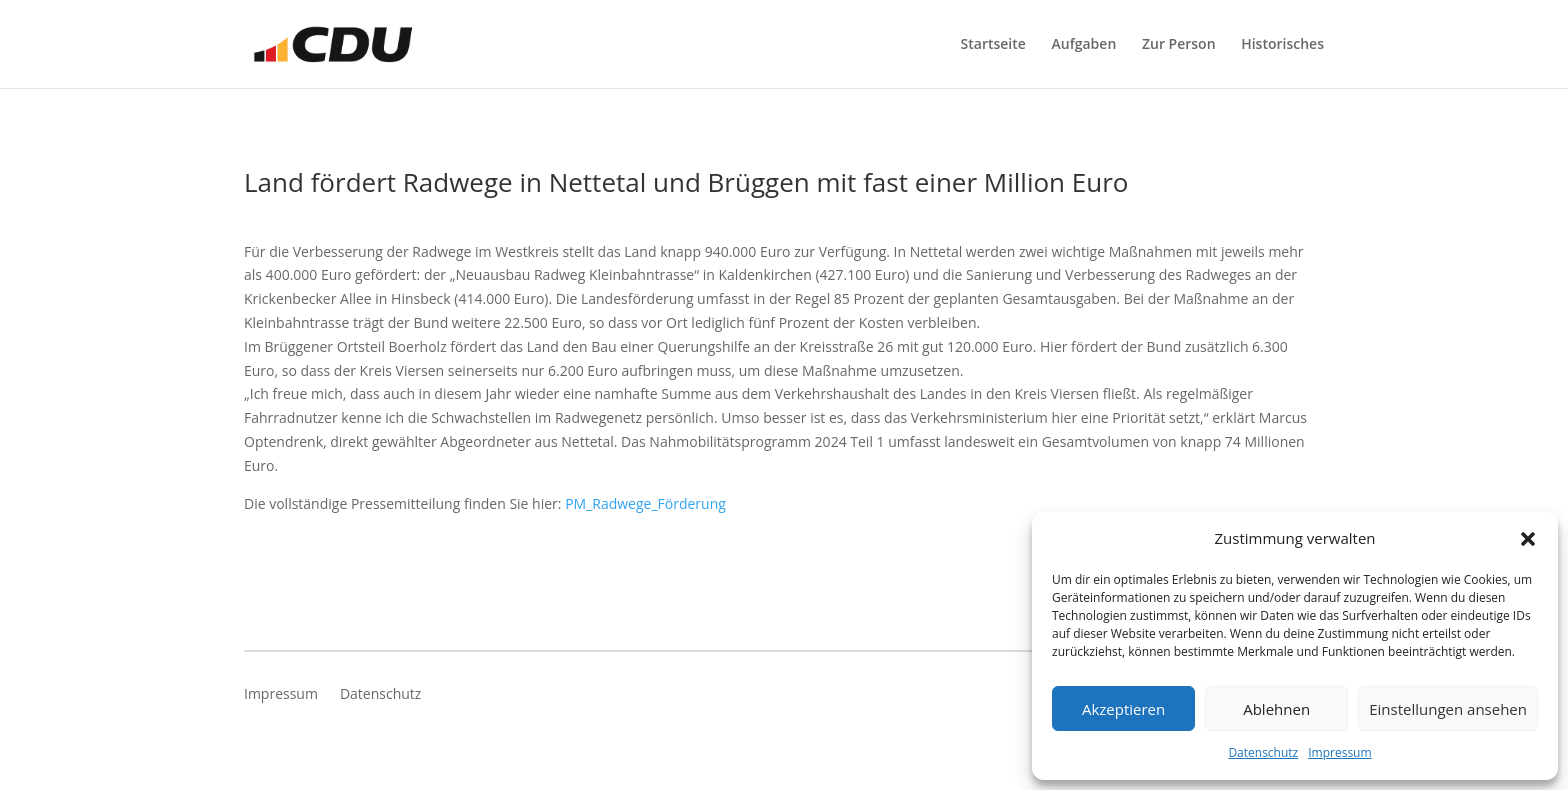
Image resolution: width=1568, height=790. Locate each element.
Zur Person (1179, 45)
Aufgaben (1084, 45)
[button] (1528, 539)
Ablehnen (1276, 709)
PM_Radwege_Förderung (645, 503)
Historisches (1282, 45)
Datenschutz (1263, 752)
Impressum (1339, 752)
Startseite (993, 45)
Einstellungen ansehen (1448, 709)
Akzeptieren (1123, 709)
